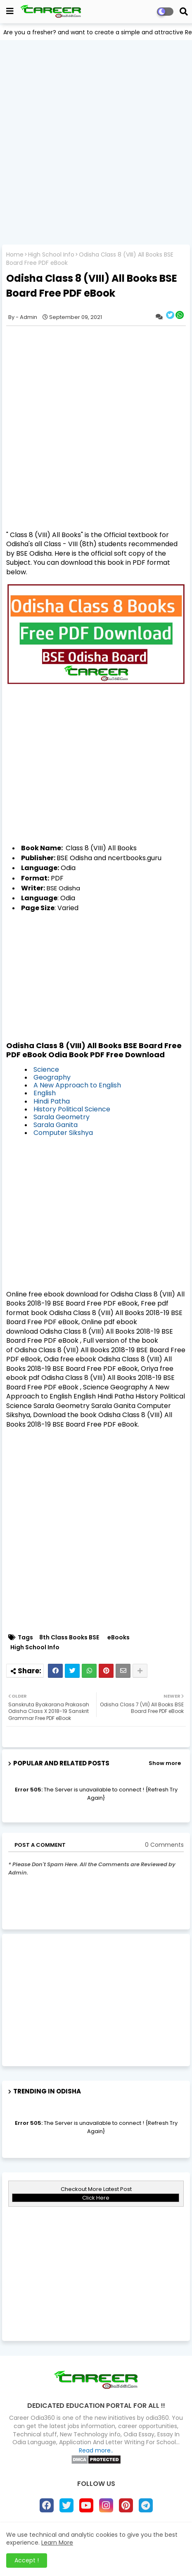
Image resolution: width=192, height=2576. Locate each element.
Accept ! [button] (26, 2560)
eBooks (118, 1637)
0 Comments (164, 1845)
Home (15, 255)
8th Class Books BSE (69, 1637)
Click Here (95, 2198)
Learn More (57, 2542)
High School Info (51, 255)
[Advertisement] (96, 142)
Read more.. (96, 2450)
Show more (165, 1763)
